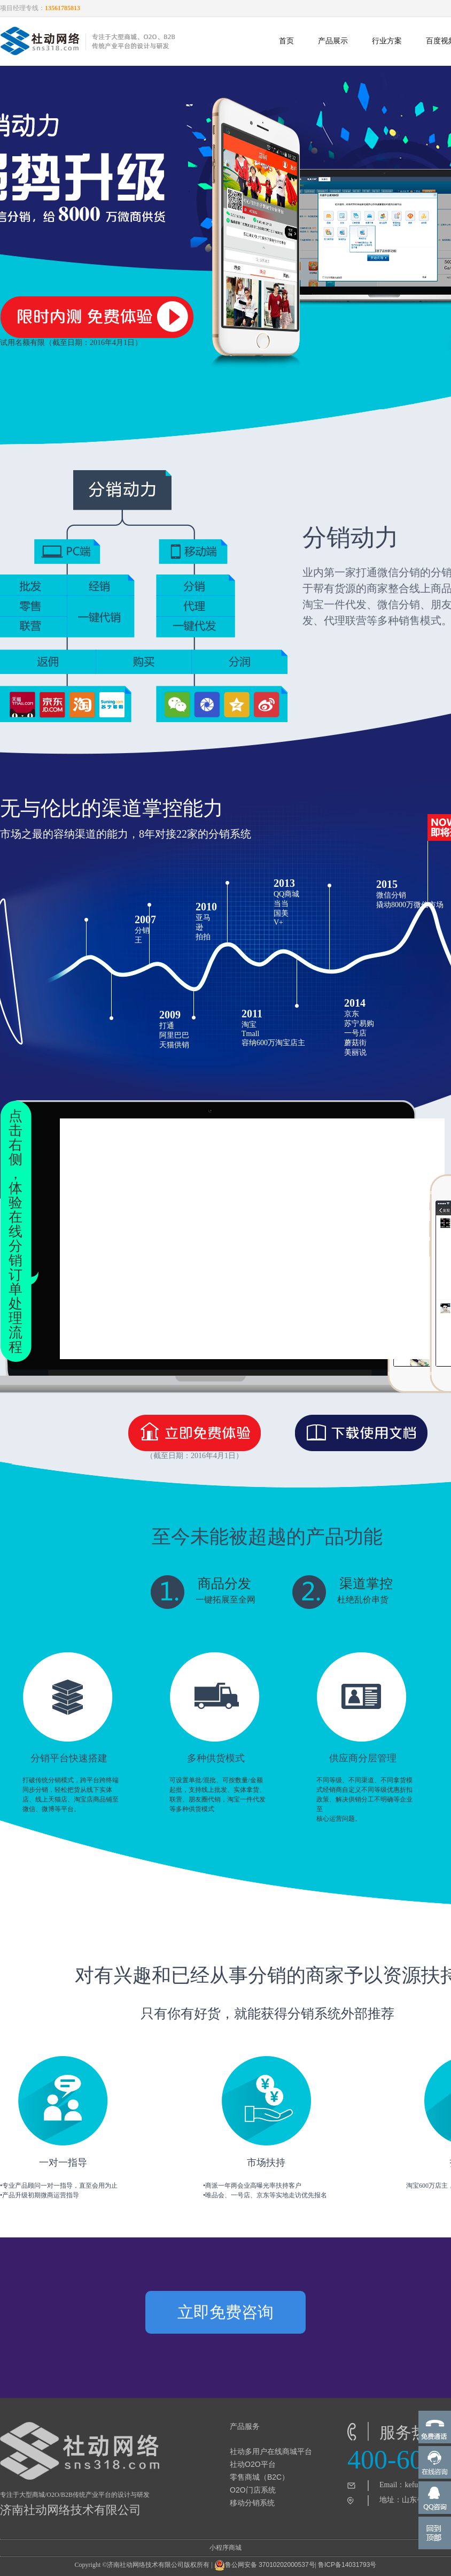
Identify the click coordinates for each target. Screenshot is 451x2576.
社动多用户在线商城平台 (271, 2451)
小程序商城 (225, 2547)
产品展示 (333, 40)
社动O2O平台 (253, 2464)
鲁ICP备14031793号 (347, 2565)
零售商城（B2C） (259, 2477)
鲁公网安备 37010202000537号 (264, 2565)
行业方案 (387, 40)
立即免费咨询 (225, 2312)
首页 (286, 40)
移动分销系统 (252, 2502)
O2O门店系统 (253, 2490)
